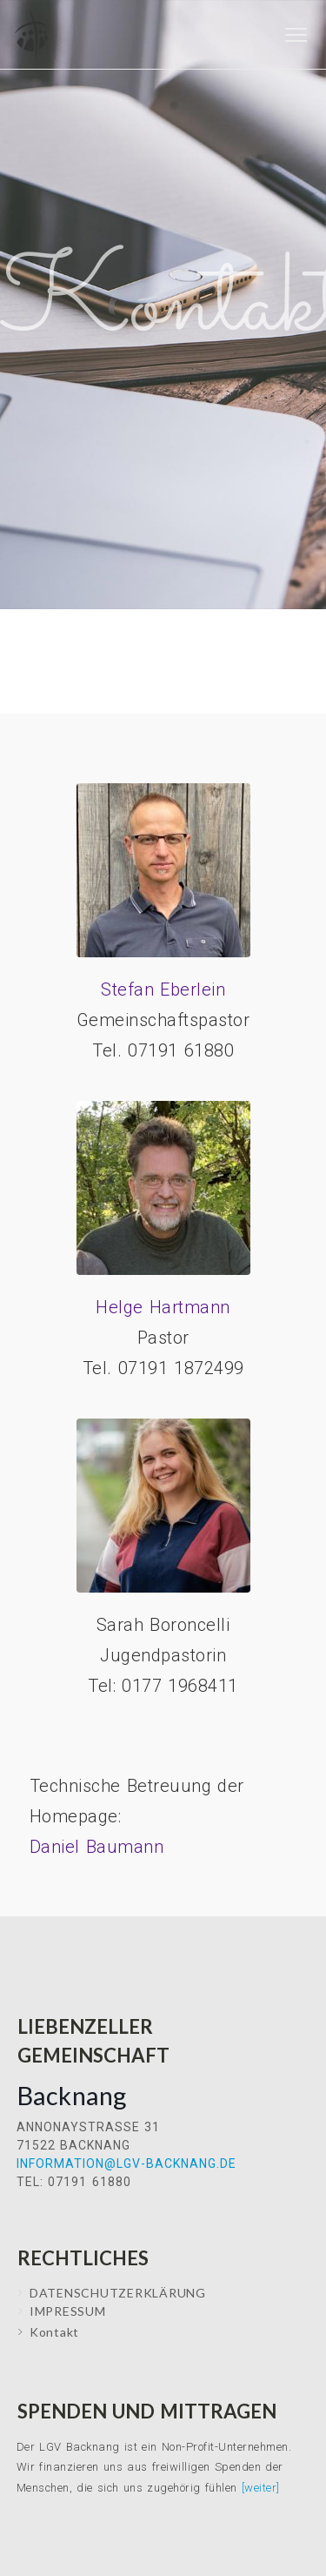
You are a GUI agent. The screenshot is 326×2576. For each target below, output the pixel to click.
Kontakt (54, 2331)
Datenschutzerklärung (118, 2292)
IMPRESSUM (68, 2311)
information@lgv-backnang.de (126, 2163)
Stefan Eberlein (163, 989)
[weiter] (261, 2487)
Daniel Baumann (97, 1846)
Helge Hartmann (163, 1307)
